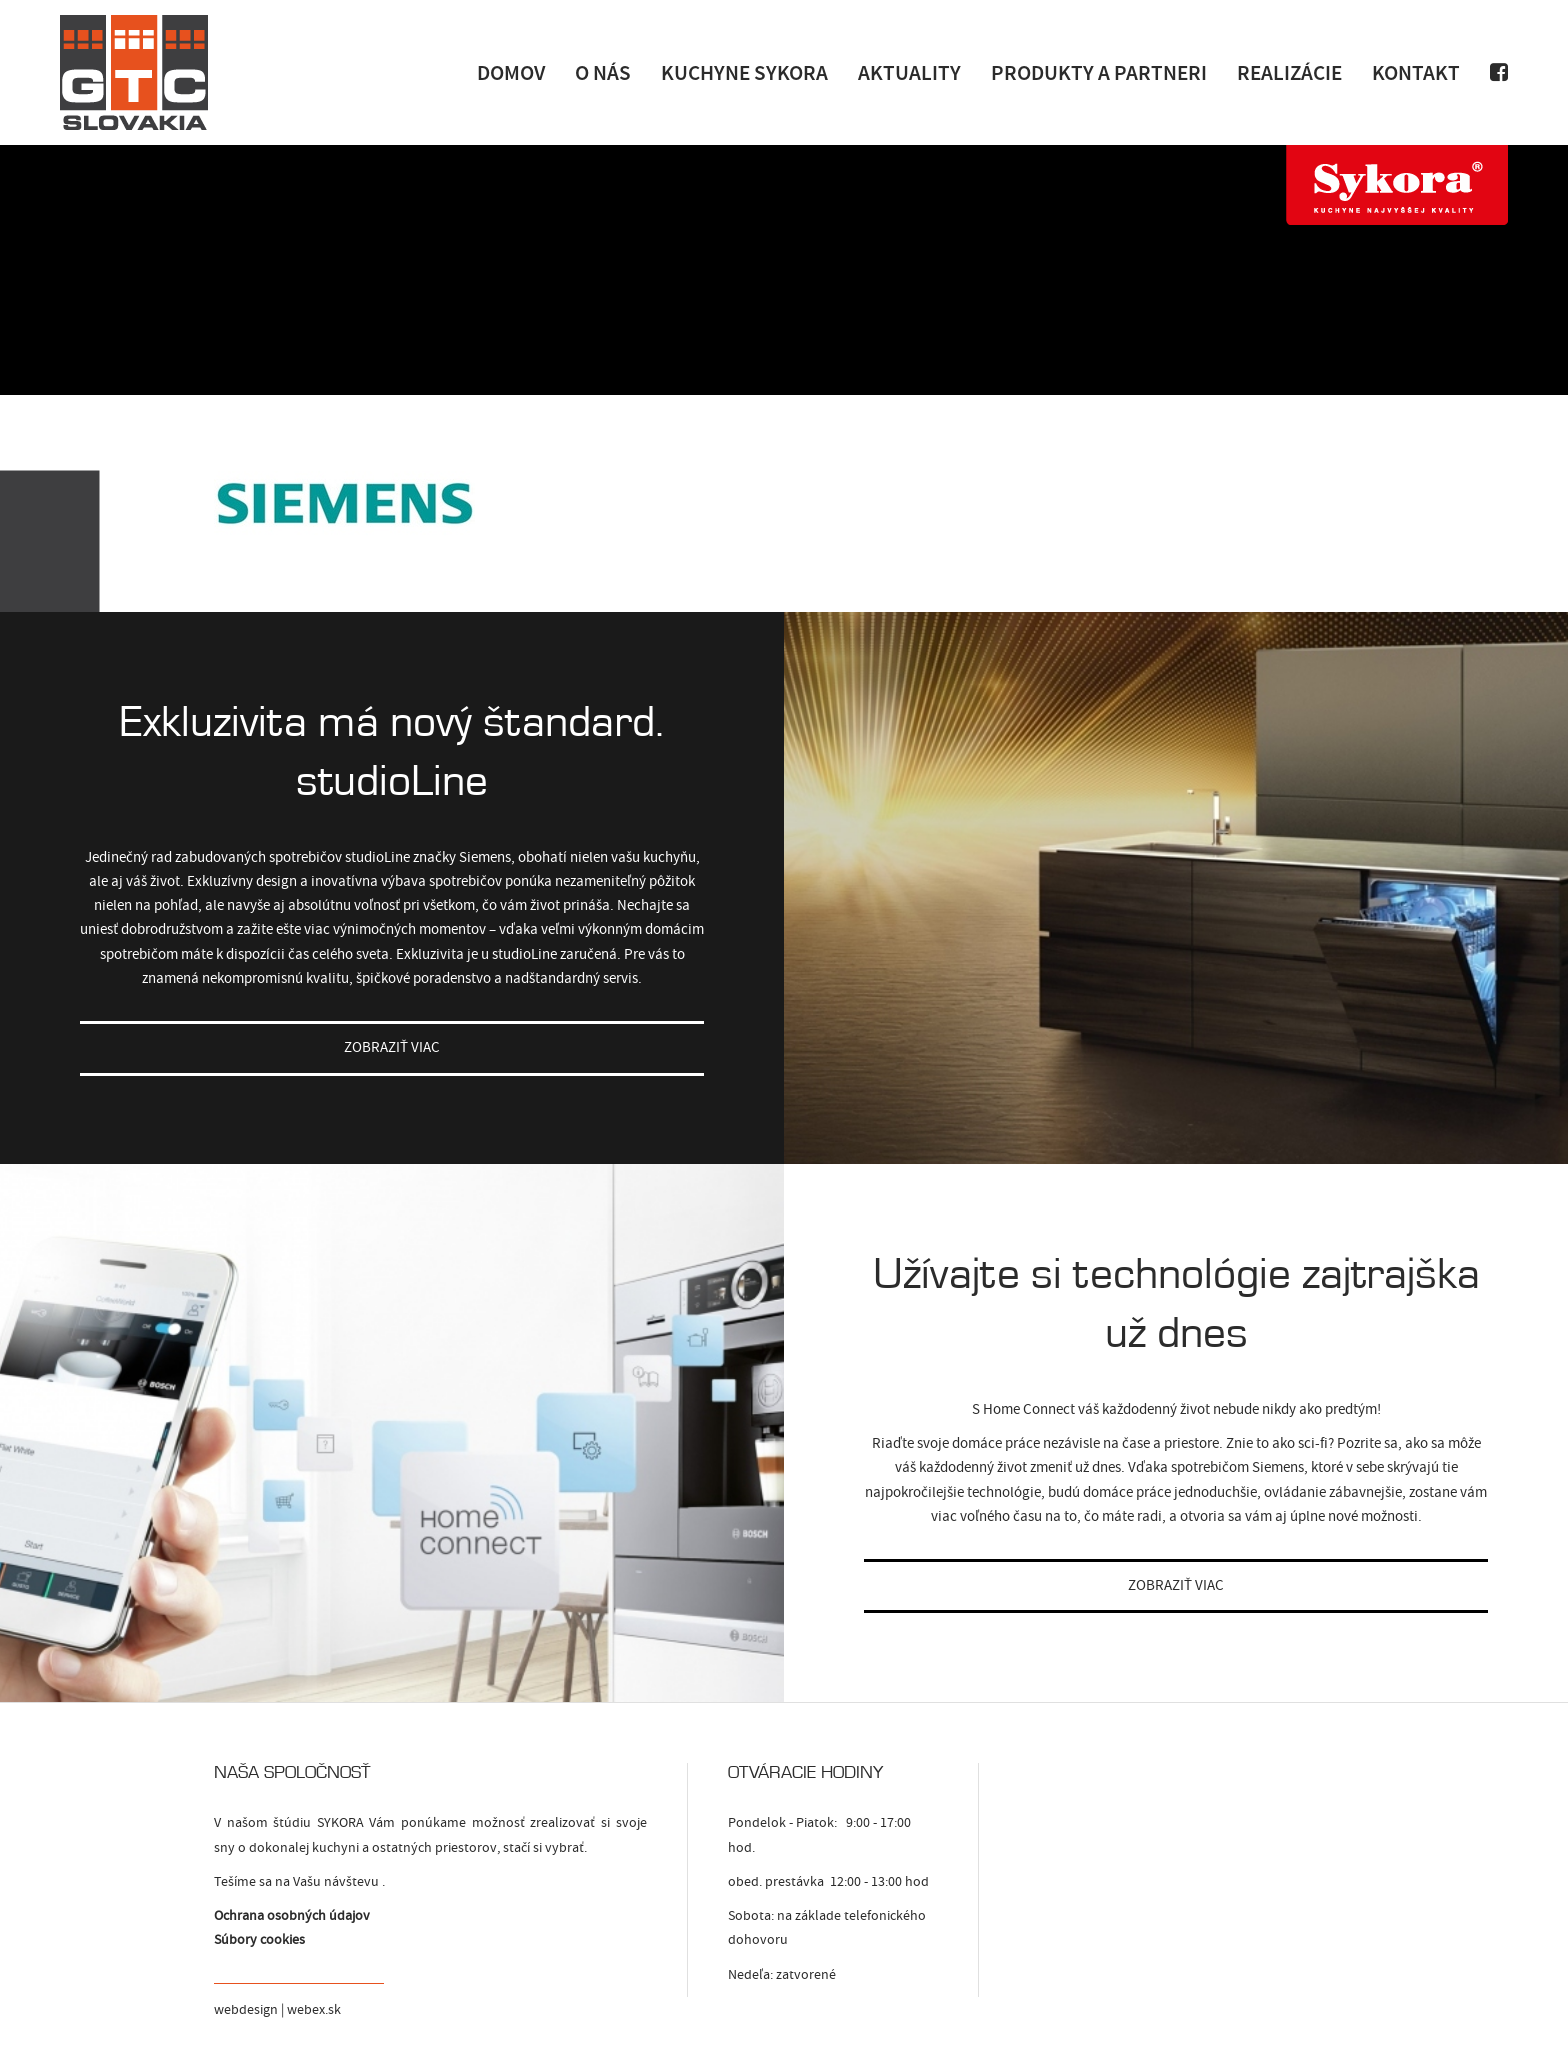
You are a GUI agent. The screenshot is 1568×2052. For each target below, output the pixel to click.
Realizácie (1289, 72)
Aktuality (909, 72)
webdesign (246, 2010)
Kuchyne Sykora (744, 72)
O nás (603, 72)
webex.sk (314, 2010)
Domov (511, 72)
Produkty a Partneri (1099, 72)
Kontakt (1416, 72)
